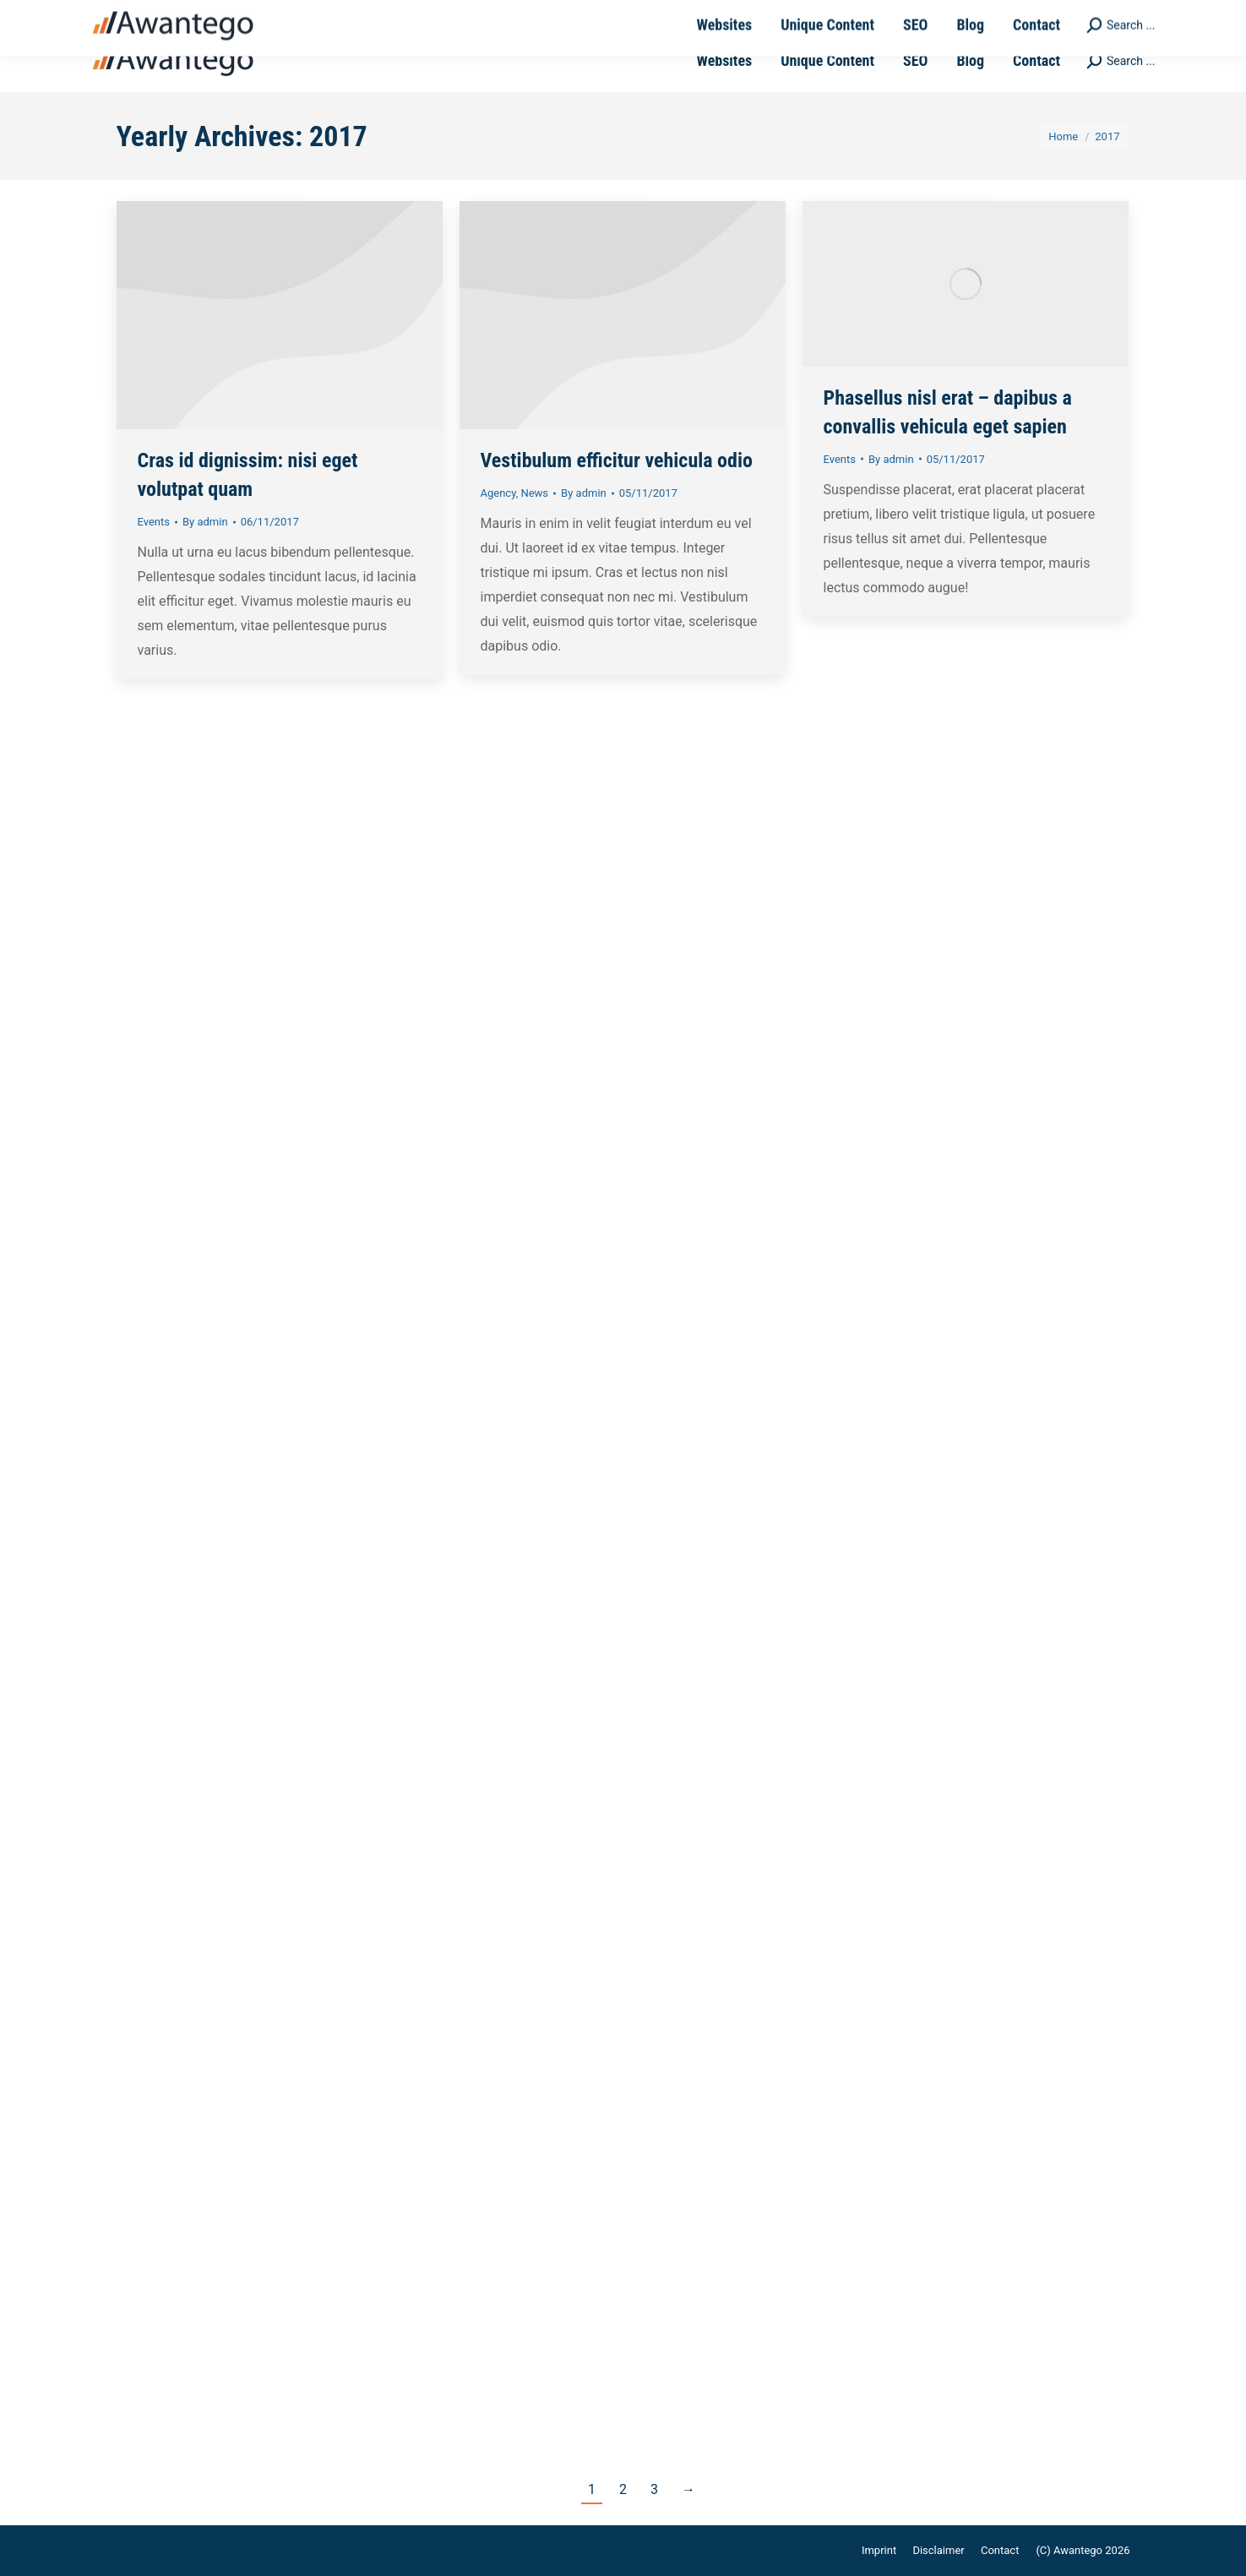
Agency (498, 493)
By (205, 521)
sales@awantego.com (305, 15)
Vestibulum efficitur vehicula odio (617, 460)
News (534, 493)
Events (154, 521)
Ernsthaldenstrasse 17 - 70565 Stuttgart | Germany (520, 15)
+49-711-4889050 (170, 15)
